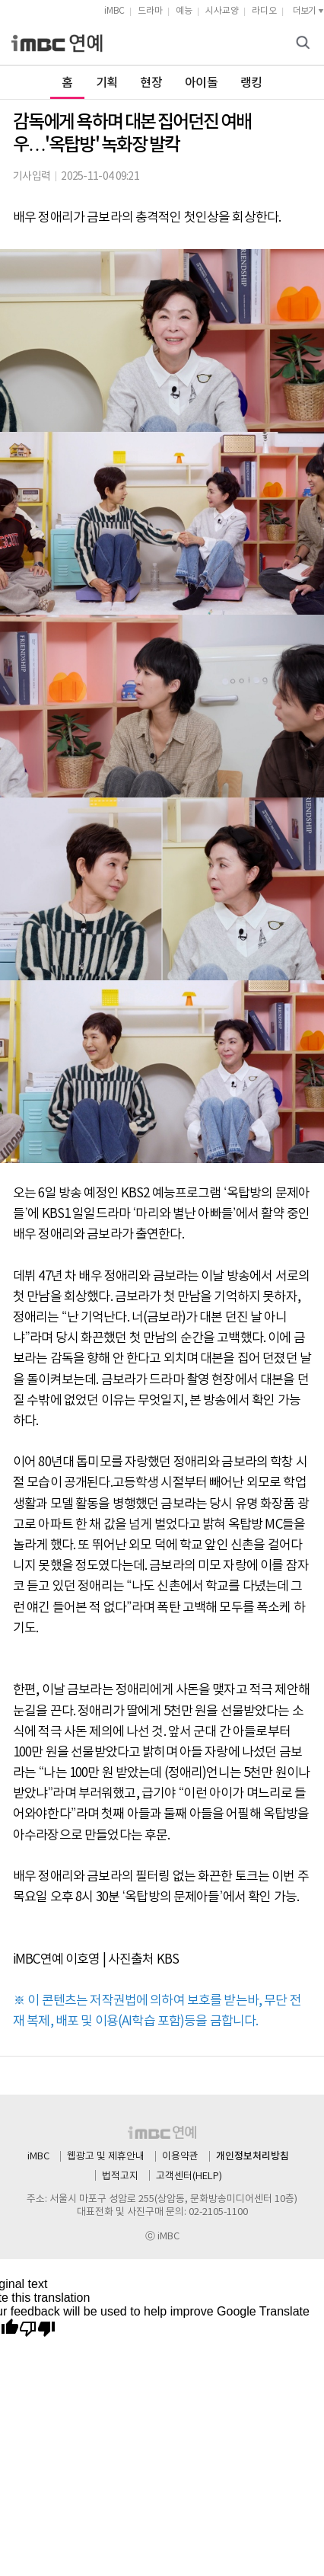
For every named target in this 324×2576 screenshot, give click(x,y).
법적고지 (120, 2176)
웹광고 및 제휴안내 (106, 2156)
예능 (184, 11)
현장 (151, 83)
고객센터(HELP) (189, 2176)
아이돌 (201, 83)
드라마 (150, 11)
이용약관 (180, 2156)
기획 (107, 83)
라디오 (264, 11)
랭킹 (251, 83)
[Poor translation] (37, 2330)
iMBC (114, 11)
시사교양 (222, 11)
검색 (305, 44)
